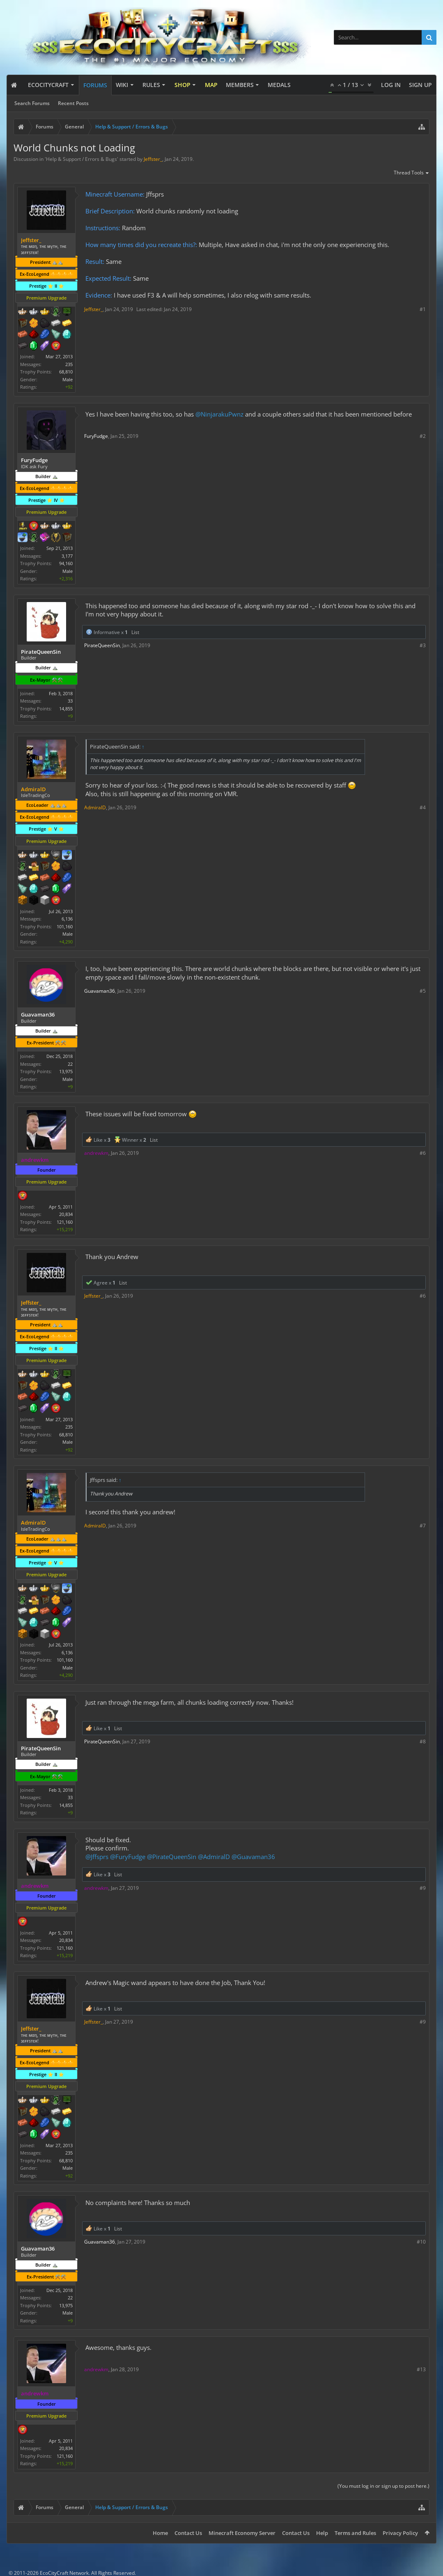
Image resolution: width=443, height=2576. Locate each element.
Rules (151, 85)
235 (69, 364)
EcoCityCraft (48, 85)
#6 (423, 1153)
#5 (423, 991)
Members (240, 85)
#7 (423, 1526)
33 (70, 701)
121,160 (65, 1222)
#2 (423, 436)
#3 (423, 645)
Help (322, 2533)
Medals (279, 85)
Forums (95, 85)
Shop (182, 85)
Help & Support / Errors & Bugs (81, 159)
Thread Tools (411, 173)
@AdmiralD (214, 1856)
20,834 (66, 1214)
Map (211, 85)
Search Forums (32, 103)
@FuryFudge (127, 1856)
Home (160, 2533)
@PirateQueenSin (171, 1856)
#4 (423, 807)
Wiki (122, 85)
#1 (423, 309)
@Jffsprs (96, 1856)
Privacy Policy (400, 2533)
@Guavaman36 (253, 1856)
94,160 (66, 563)
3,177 (67, 556)
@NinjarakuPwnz (219, 414)
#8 (423, 1741)
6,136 (67, 919)
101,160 (65, 926)
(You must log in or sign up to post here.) (383, 2485)
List (135, 632)
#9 (423, 1888)
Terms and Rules (355, 2533)
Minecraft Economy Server (242, 2533)
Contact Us (188, 2533)
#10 (421, 2242)
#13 (421, 2369)
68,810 (66, 372)
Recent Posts (73, 103)
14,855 (66, 708)
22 (70, 1064)
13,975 (66, 1071)
